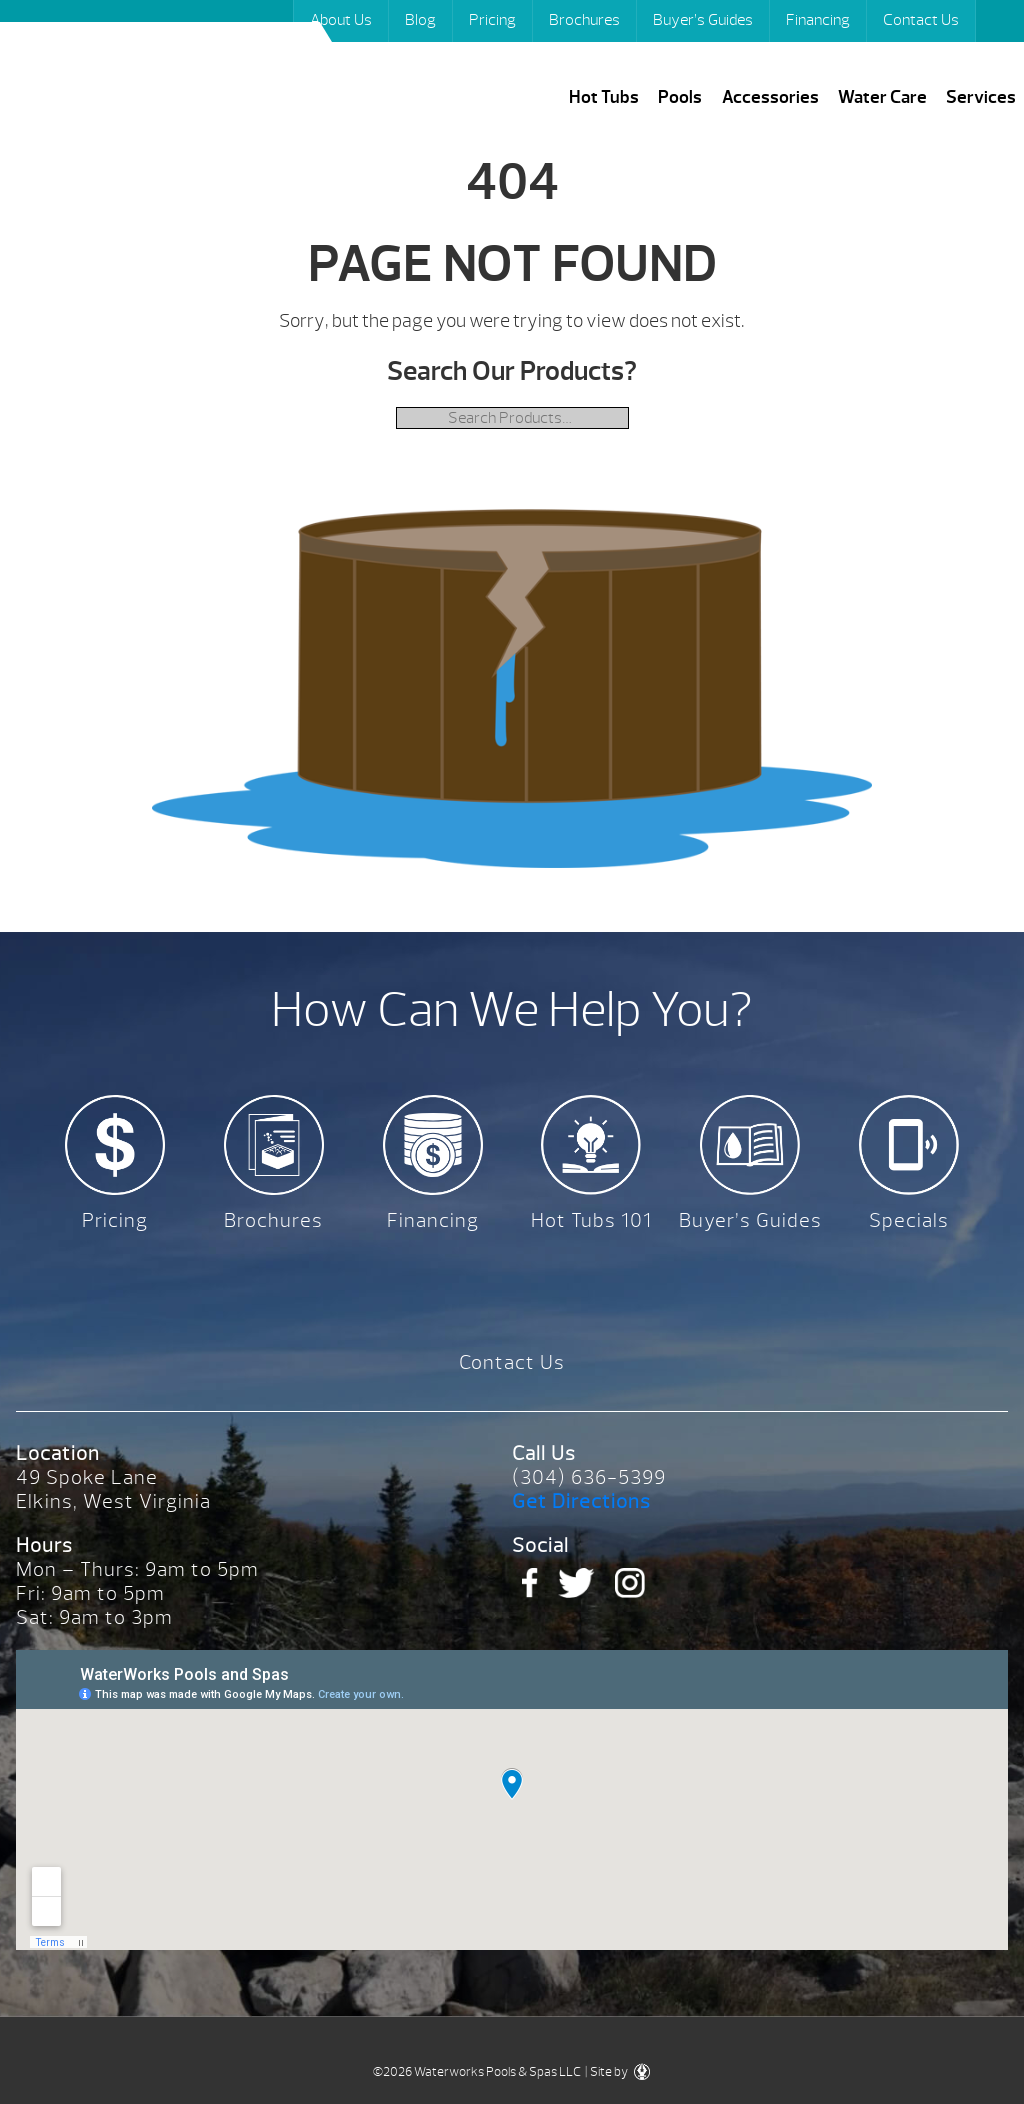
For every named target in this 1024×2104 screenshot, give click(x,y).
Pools (680, 97)
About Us (341, 20)
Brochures (584, 20)
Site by (620, 2072)
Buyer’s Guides (703, 20)
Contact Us (921, 20)
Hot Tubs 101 (591, 1220)
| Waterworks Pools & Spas (177, 88)
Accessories (770, 97)
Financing (818, 20)
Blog (420, 20)
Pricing (492, 20)
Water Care (882, 97)
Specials (909, 1220)
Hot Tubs (604, 97)
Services (981, 97)
